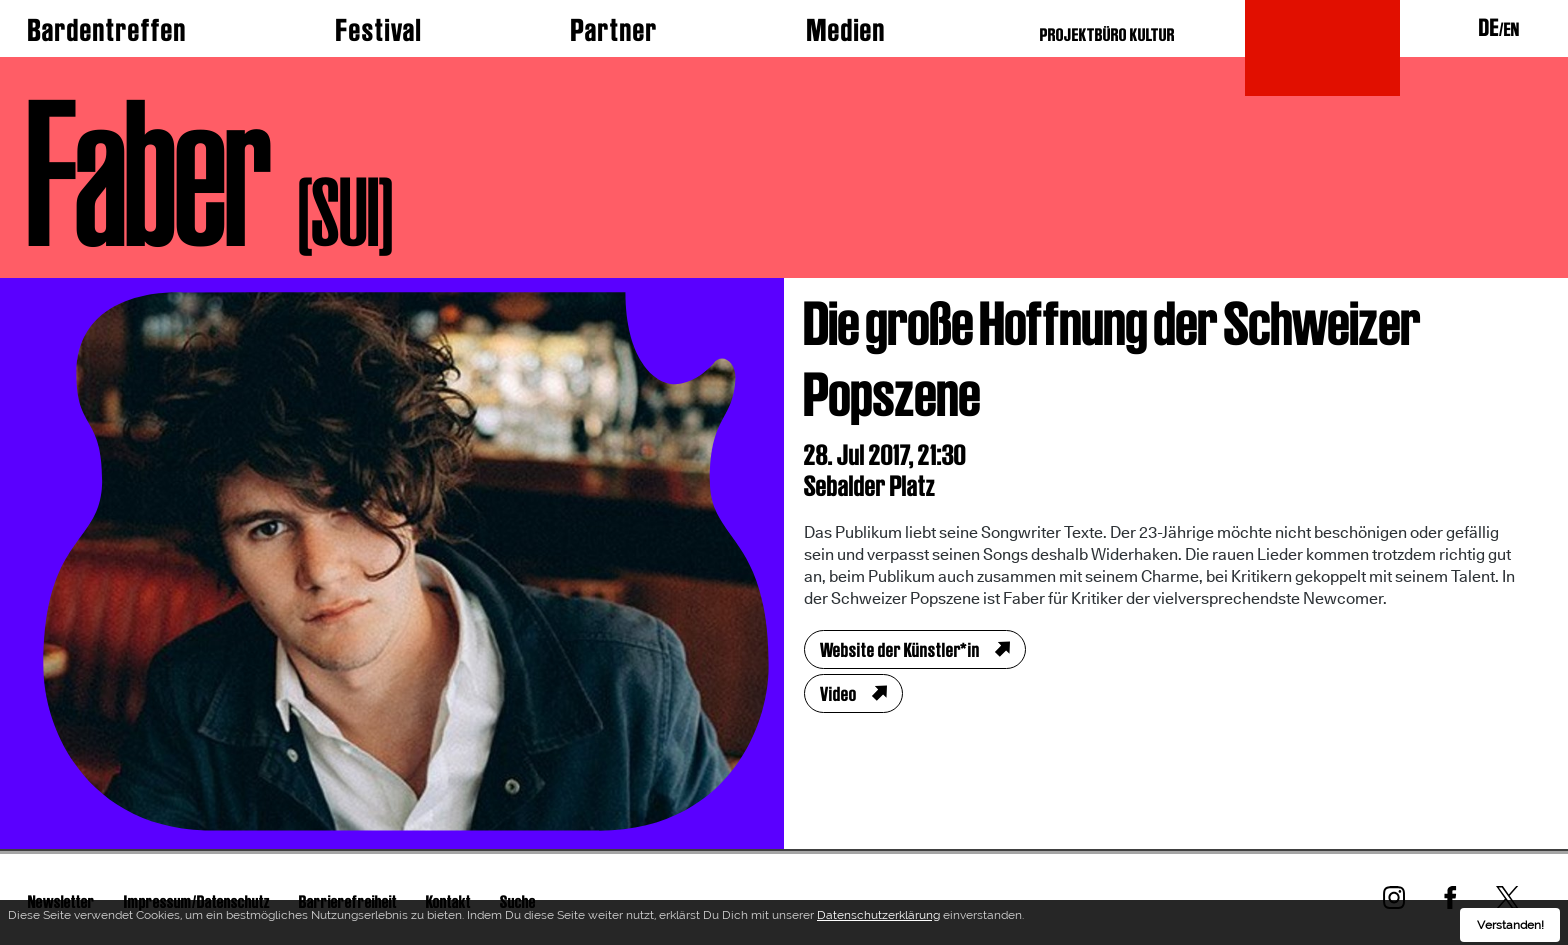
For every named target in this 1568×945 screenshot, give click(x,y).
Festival (379, 30)
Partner (614, 30)
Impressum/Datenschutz (197, 901)
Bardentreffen (107, 30)
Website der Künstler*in (900, 650)
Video (838, 694)
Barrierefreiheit (348, 901)
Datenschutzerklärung (878, 920)
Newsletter (61, 901)
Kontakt (448, 901)
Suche (518, 901)
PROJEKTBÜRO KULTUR (1107, 34)
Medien (846, 30)
